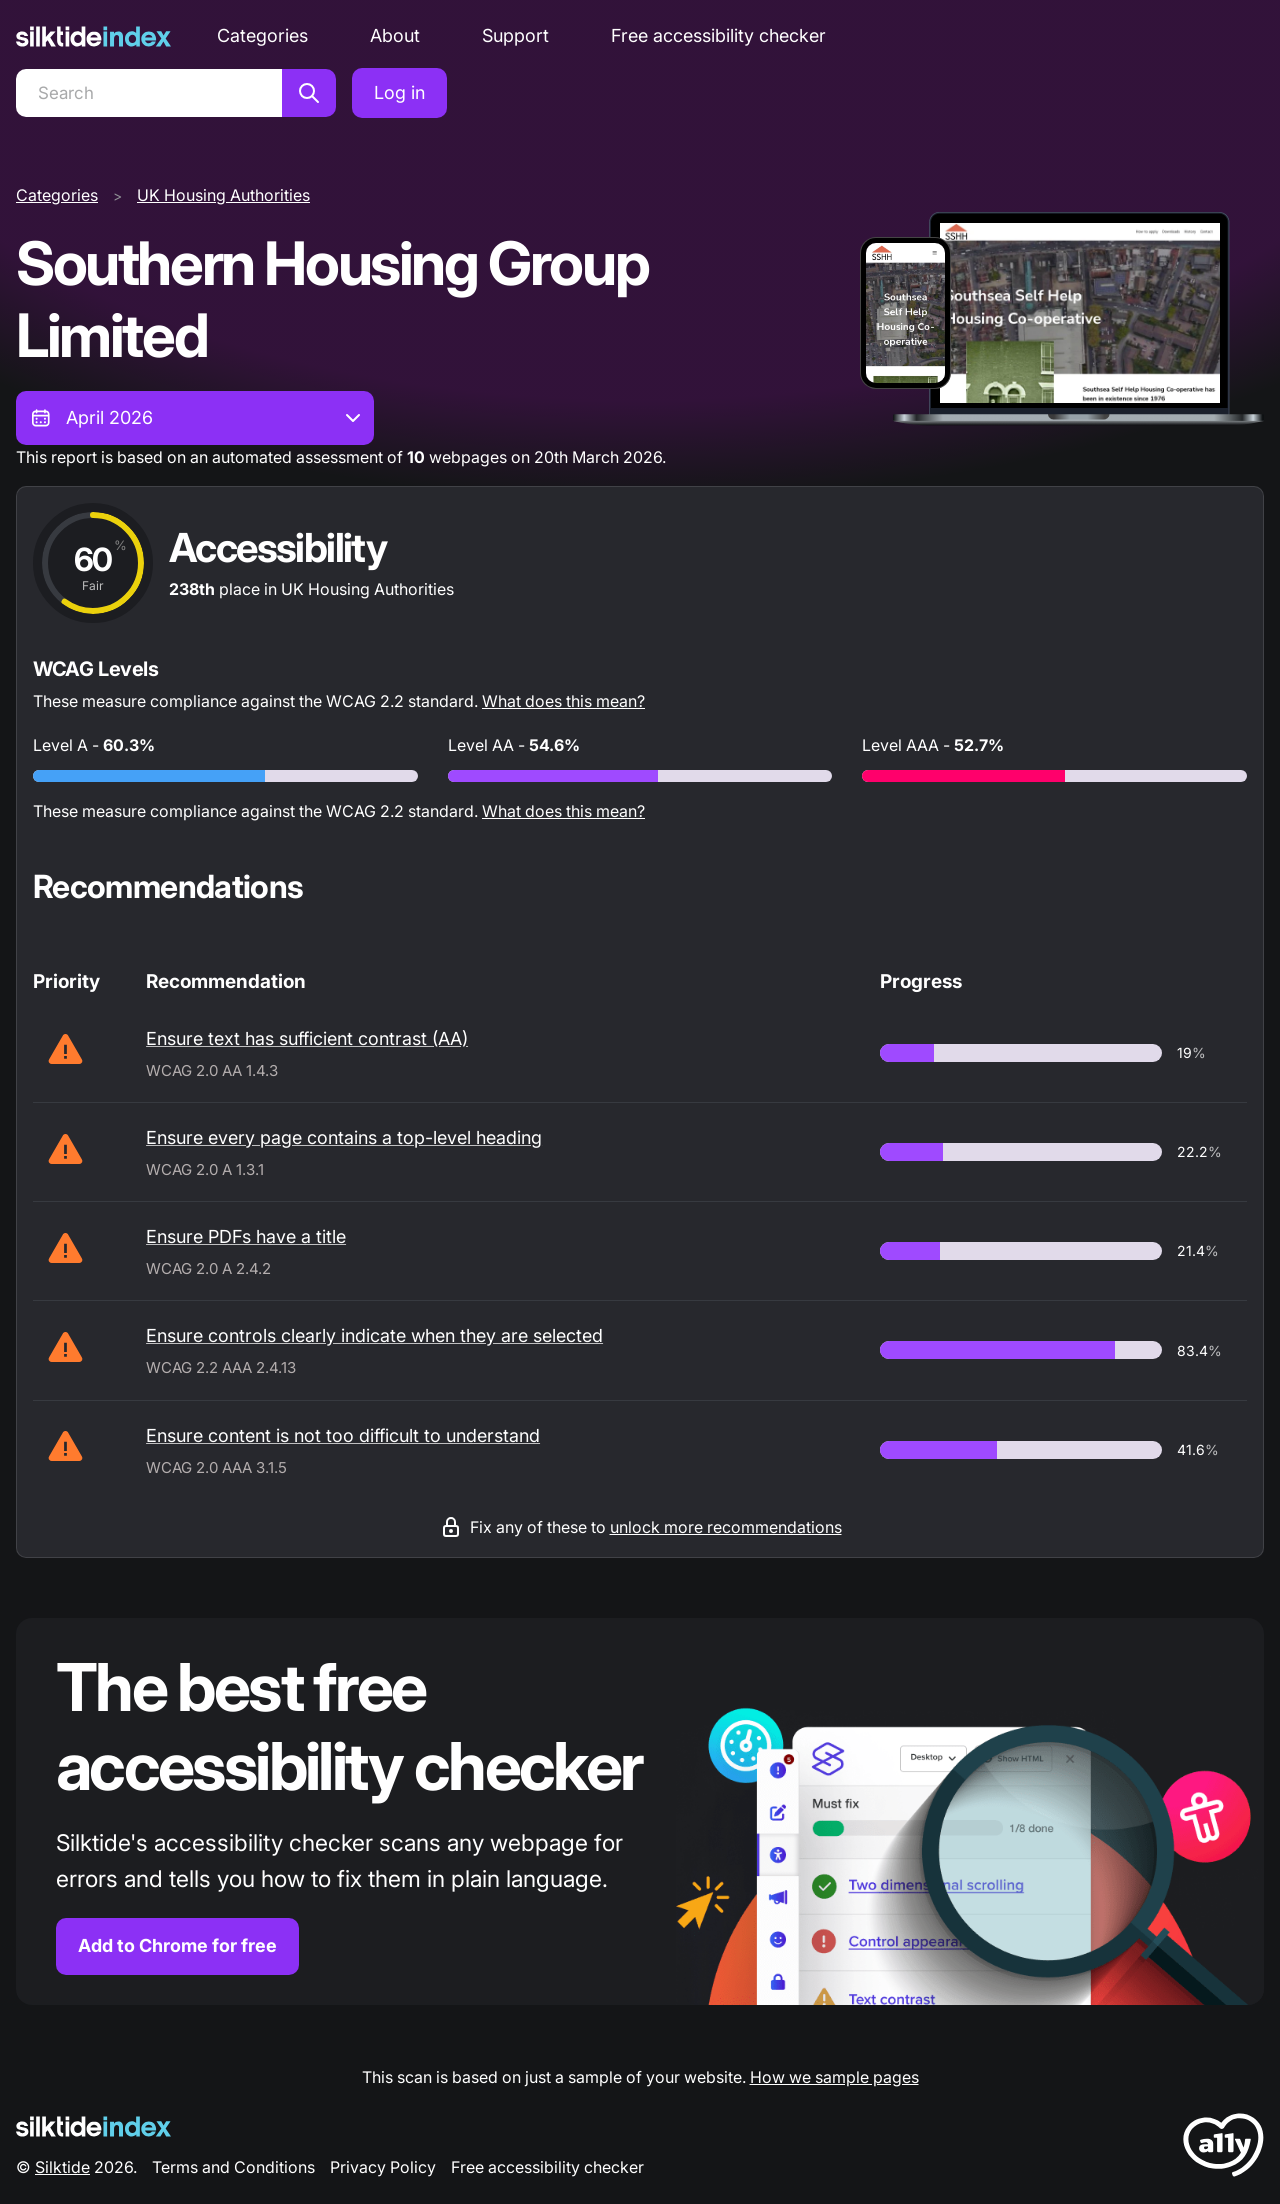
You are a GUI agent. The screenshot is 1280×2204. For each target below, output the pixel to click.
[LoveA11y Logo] (1223, 2148)
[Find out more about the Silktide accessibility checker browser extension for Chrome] (640, 1811)
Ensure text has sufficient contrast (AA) (307, 1038)
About (395, 35)
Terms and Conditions (233, 2167)
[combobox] (195, 418)
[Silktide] (93, 36)
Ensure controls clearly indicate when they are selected (374, 1335)
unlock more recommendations (726, 1527)
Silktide (62, 2167)
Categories (262, 35)
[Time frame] (195, 418)
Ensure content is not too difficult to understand (343, 1435)
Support (515, 35)
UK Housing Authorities (223, 195)
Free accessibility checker (718, 35)
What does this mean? (563, 701)
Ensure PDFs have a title (246, 1236)
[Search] (149, 93)
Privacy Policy (383, 2167)
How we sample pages (834, 2077)
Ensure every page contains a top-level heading (344, 1137)
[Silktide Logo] (93, 2126)
